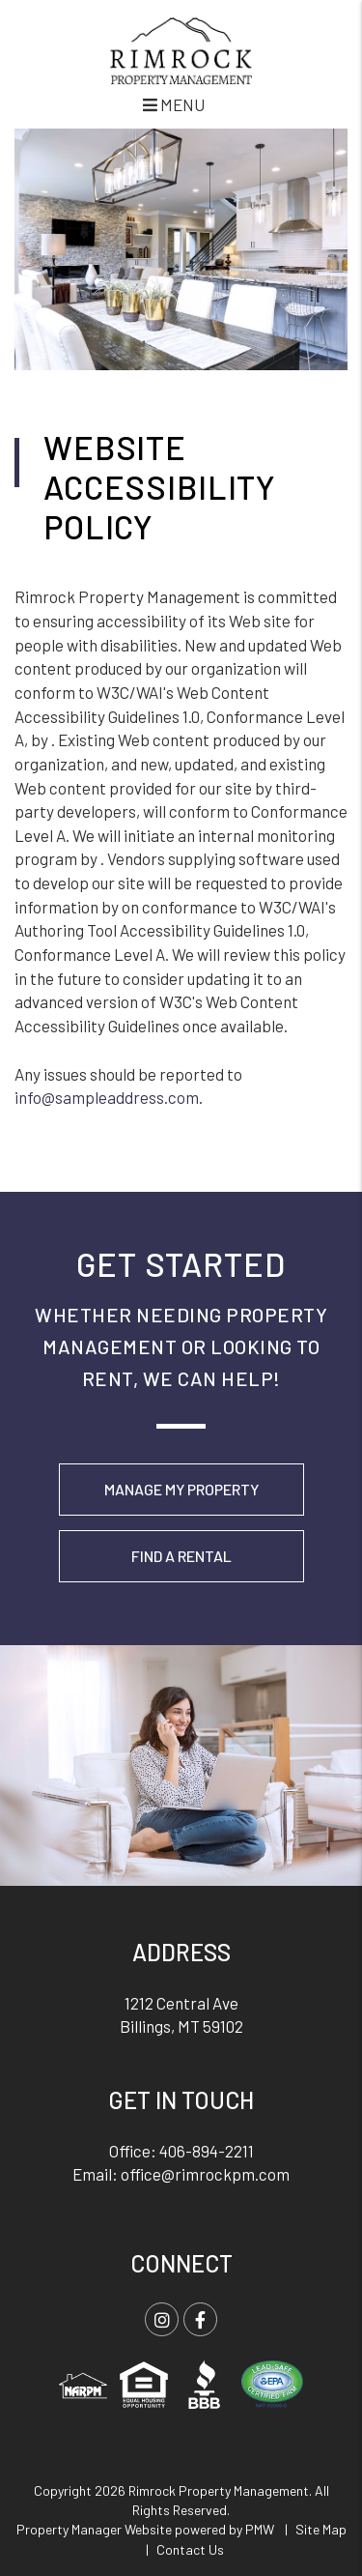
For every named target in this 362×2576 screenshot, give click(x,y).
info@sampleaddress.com (106, 1097)
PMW (259, 2529)
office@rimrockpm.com (205, 2174)
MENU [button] (174, 104)
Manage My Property (181, 1489)
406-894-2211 (206, 2150)
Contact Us (190, 2549)
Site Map (321, 2529)
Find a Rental (181, 1556)
